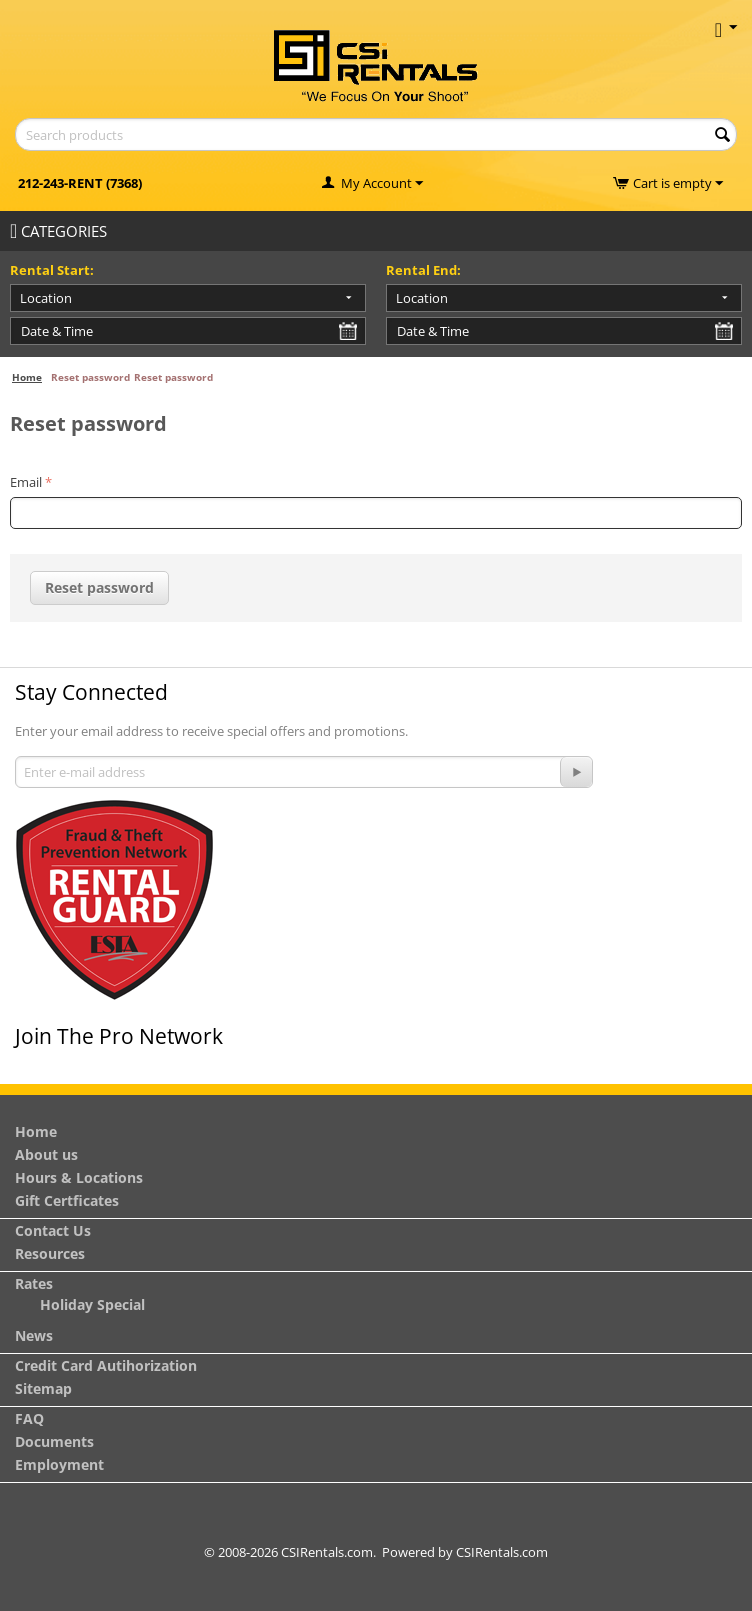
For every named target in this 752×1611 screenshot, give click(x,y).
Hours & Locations (79, 1177)
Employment (59, 1464)
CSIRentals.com (502, 1552)
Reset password (99, 587)
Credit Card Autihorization (106, 1365)
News (34, 1335)
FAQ (29, 1418)
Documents (54, 1441)
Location (46, 298)
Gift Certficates (67, 1200)
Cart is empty (678, 183)
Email (26, 482)
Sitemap (43, 1388)
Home (27, 377)
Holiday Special (92, 1304)
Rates (34, 1283)
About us (46, 1154)
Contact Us (53, 1230)
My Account (376, 183)
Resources (50, 1253)
